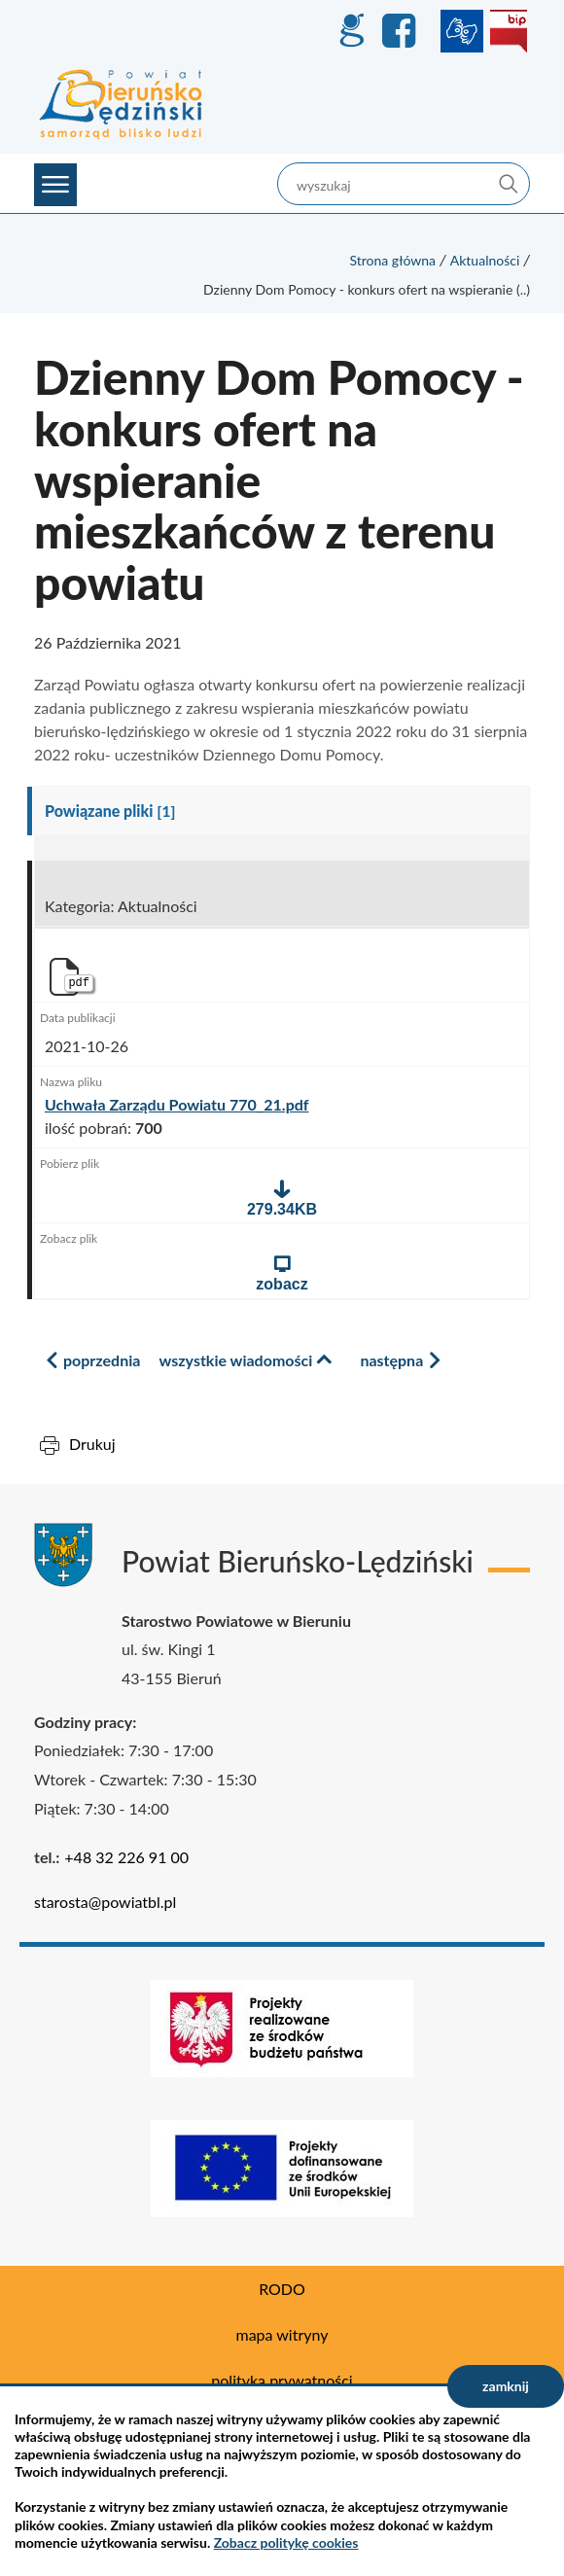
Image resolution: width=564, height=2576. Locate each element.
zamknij (505, 2386)
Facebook (401, 31)
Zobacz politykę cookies (286, 2542)
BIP (508, 31)
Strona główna (392, 260)
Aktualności (485, 260)
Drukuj (92, 1443)
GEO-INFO (351, 31)
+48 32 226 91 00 (126, 1857)
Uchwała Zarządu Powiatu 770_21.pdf (177, 1104)
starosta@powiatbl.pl (105, 1901)
